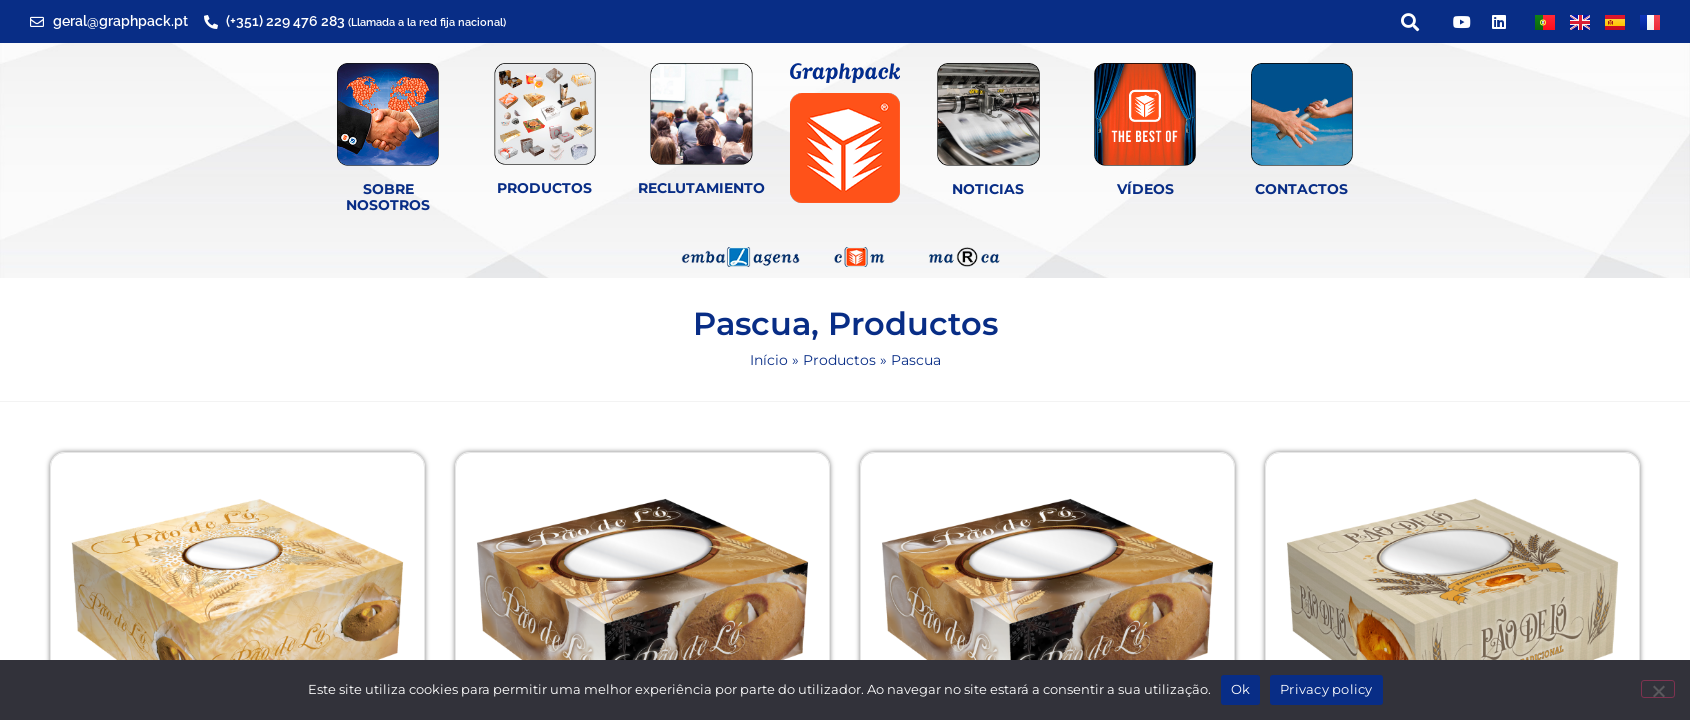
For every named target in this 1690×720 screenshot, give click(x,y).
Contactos (1301, 189)
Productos (544, 188)
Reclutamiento (701, 188)
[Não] (1658, 689)
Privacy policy (1326, 689)
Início (769, 360)
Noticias (988, 189)
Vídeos (1145, 189)
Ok (1241, 689)
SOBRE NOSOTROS (388, 197)
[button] (1409, 21)
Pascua (752, 323)
